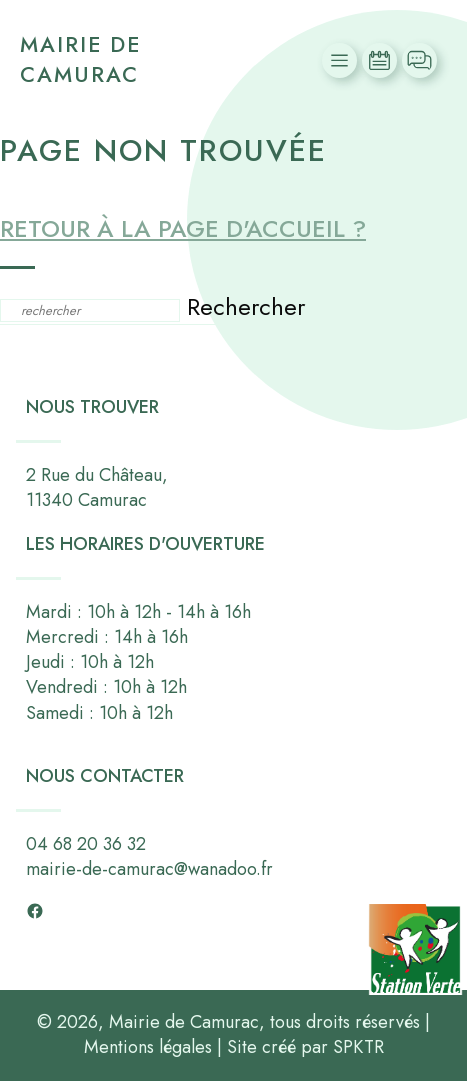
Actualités (382, 60)
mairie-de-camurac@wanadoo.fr (149, 869)
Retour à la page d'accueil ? (183, 228)
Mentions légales (148, 1047)
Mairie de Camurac (80, 59)
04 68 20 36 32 (86, 844)
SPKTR (358, 1047)
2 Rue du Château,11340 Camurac (97, 487)
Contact (422, 60)
